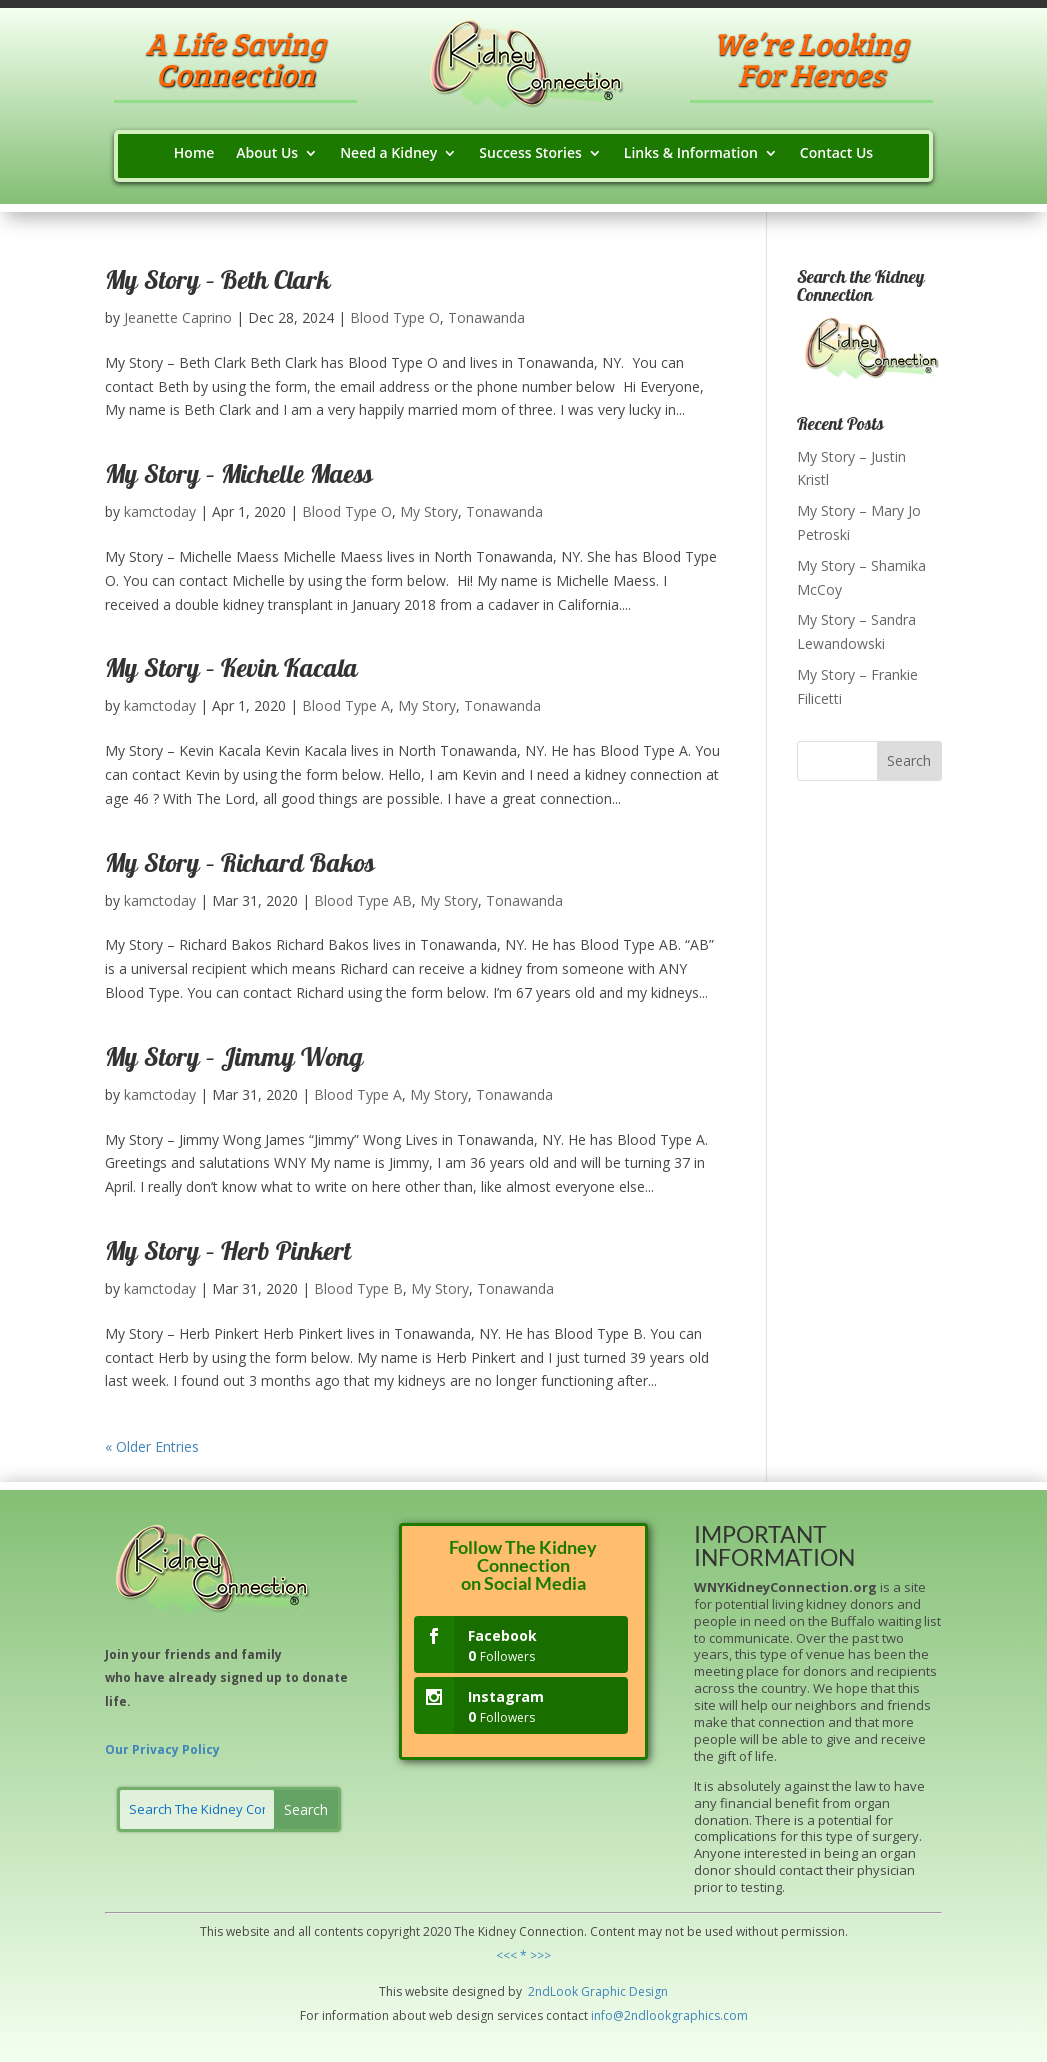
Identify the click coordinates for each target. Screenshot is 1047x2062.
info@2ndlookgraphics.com (669, 2015)
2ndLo (544, 1991)
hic (618, 1991)
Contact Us (836, 154)
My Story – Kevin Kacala (231, 671)
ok (571, 1991)
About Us (267, 154)
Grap (594, 1991)
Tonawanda (486, 317)
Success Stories (530, 154)
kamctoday (160, 511)
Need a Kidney (388, 154)
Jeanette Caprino (178, 317)
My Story (429, 511)
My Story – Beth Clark (217, 283)
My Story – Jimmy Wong (234, 1060)
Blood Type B (358, 1288)
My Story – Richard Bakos (240, 866)
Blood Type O (395, 317)
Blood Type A (346, 705)
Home (194, 154)
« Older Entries (152, 1446)
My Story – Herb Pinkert (228, 1254)
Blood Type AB (363, 900)
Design (647, 1991)
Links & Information (691, 154)
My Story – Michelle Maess (239, 477)
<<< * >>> (523, 1955)
